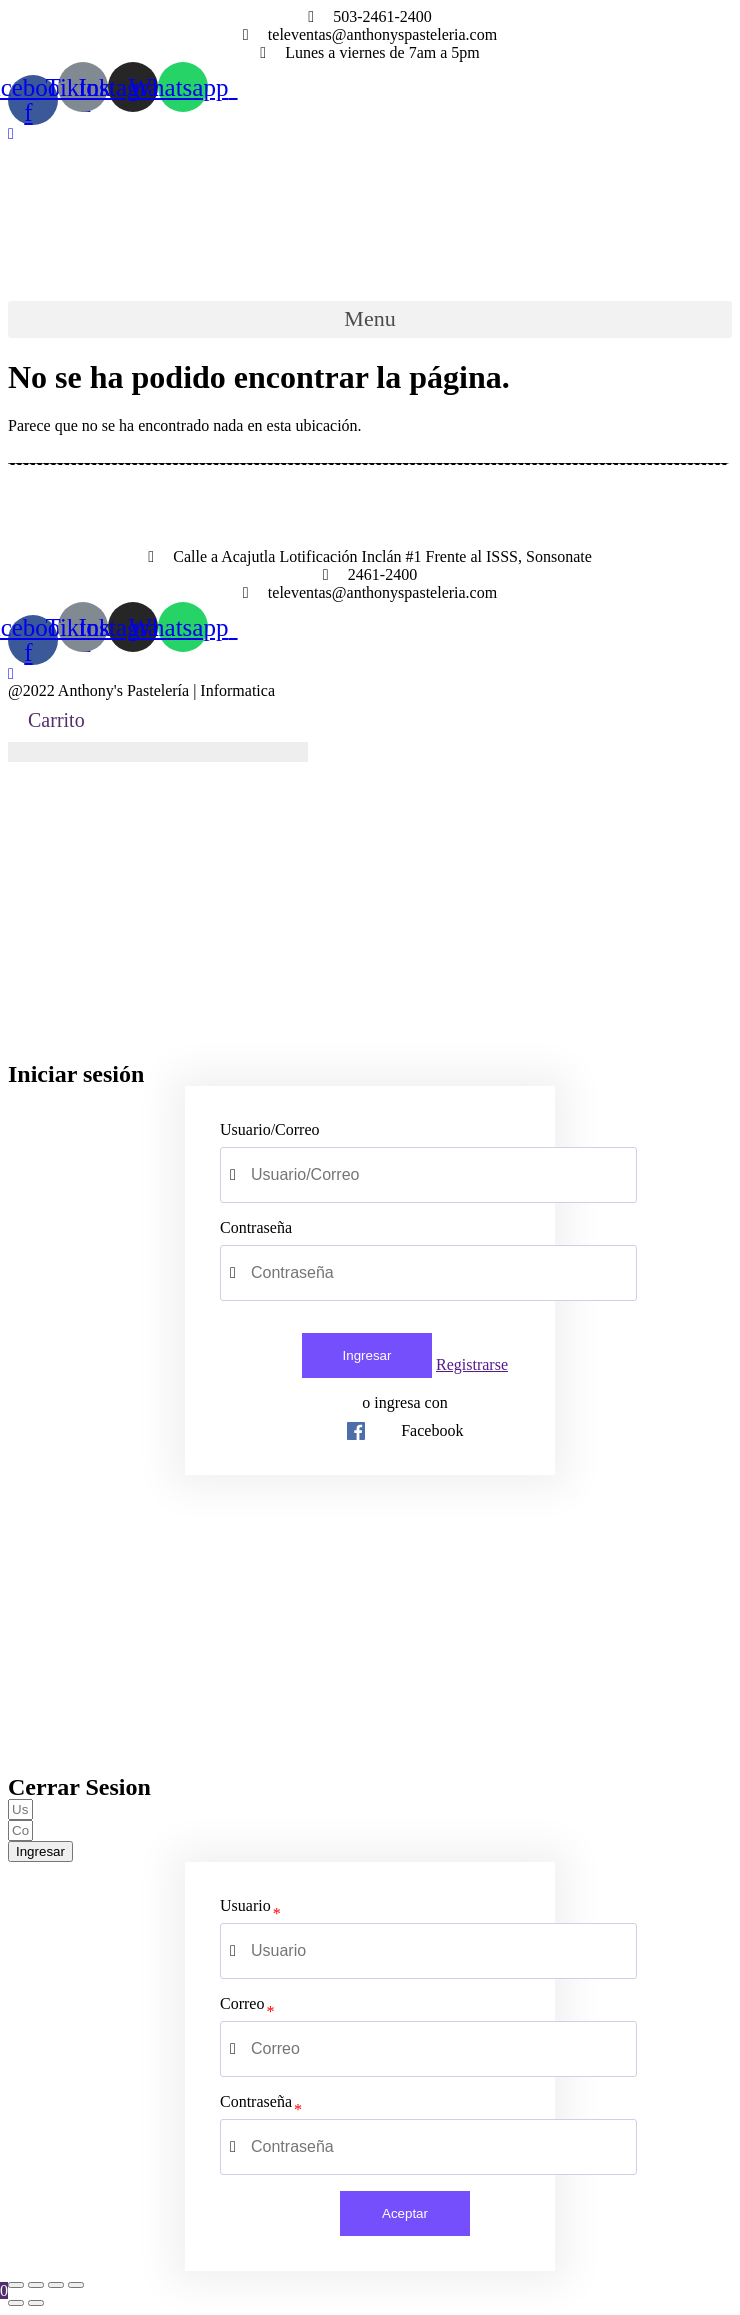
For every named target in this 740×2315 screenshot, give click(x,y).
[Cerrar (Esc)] (16, 2285)
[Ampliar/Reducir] (76, 2285)
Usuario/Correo (270, 1129)
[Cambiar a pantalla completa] (56, 2285)
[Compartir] (36, 2285)
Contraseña (256, 1227)
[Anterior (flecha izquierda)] (16, 2303)
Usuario (245, 1905)
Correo (242, 2003)
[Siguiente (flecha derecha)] (36, 2303)
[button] (11, 133)
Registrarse (472, 1364)
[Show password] (584, 1273)
